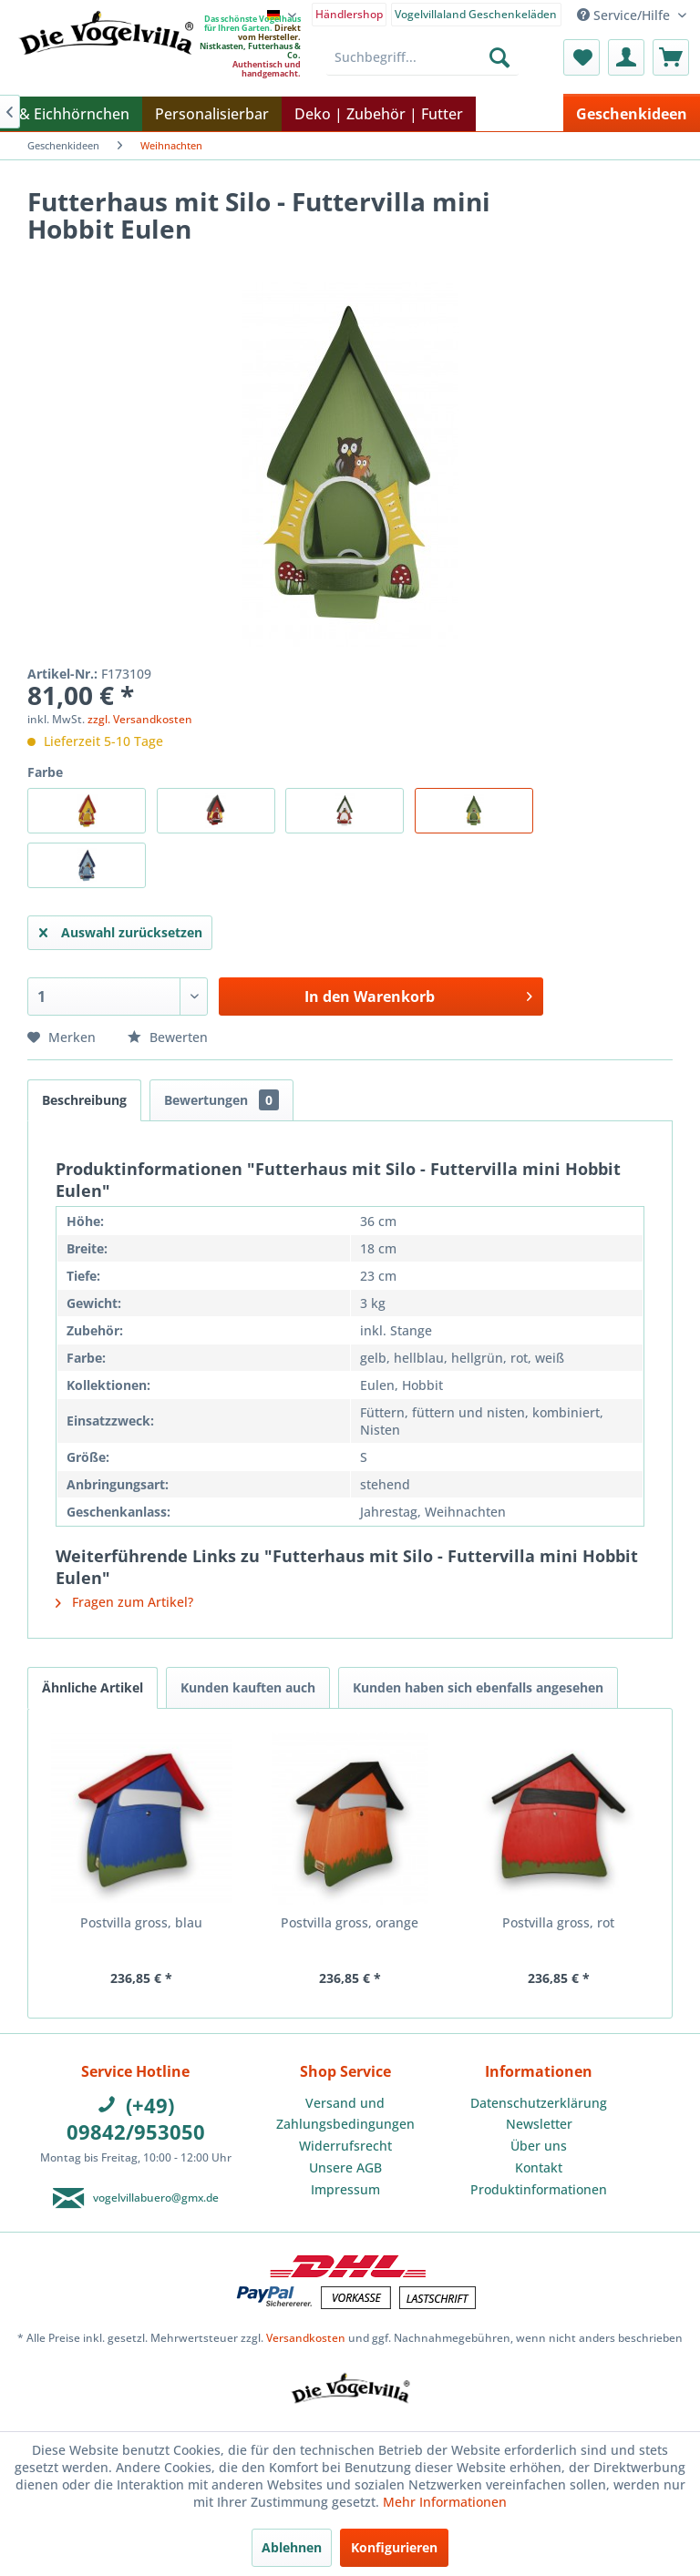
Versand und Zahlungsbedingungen (345, 2113)
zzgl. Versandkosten (140, 719)
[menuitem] (349, 13)
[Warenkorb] (671, 57)
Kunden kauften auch (247, 1687)
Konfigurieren (394, 2547)
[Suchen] (499, 57)
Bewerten (168, 1037)
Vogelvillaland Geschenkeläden (476, 14)
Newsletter (539, 2123)
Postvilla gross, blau (141, 1922)
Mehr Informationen (445, 2501)
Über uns (538, 2145)
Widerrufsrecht (345, 2145)
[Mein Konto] (626, 57)
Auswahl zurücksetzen (120, 929)
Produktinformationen (538, 2189)
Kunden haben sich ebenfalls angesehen (478, 1687)
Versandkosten (305, 2338)
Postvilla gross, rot (558, 1922)
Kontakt (538, 2167)
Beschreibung (84, 1100)
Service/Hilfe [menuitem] (625, 15)
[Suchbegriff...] (422, 57)
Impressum (345, 2189)
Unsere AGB (345, 2167)
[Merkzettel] (581, 57)
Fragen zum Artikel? (124, 1601)
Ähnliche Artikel (92, 1687)
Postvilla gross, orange (349, 1922)
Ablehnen (292, 2547)
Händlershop (349, 14)
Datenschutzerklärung (538, 2102)
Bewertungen (221, 1099)
